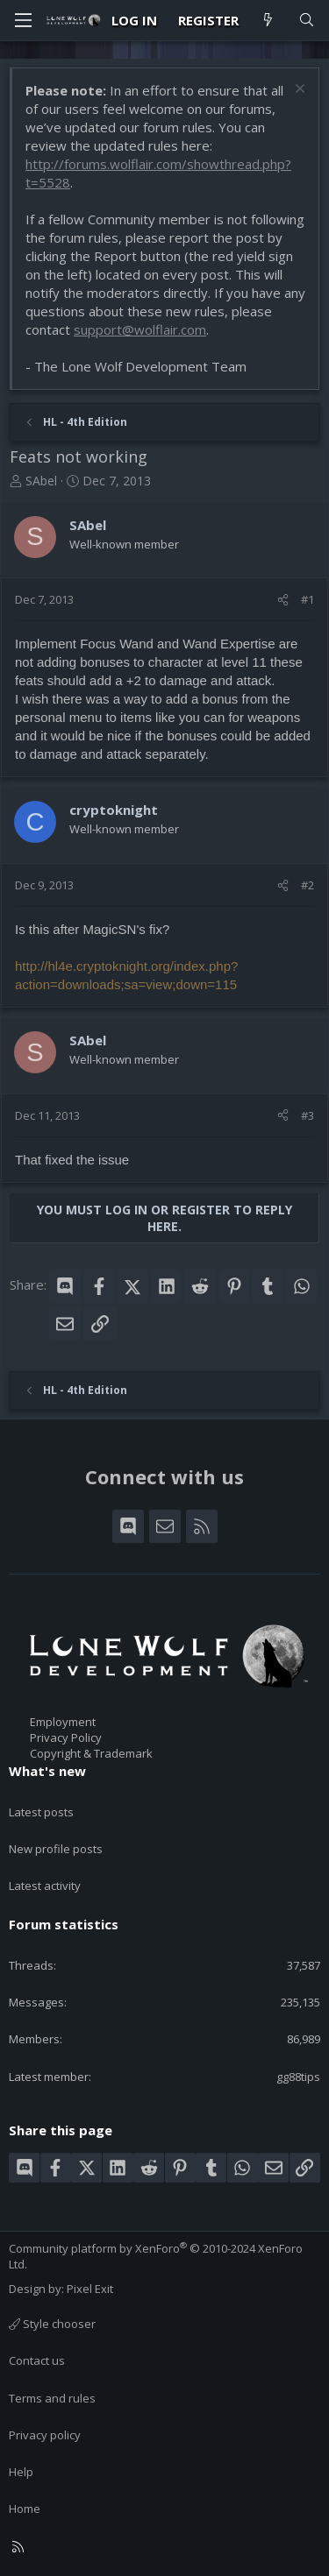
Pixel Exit (90, 2288)
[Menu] (23, 20)
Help (21, 2472)
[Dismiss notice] (297, 90)
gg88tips (298, 2076)
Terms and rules (52, 2398)
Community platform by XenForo (156, 2256)
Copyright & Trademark (91, 1753)
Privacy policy (45, 2435)
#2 (307, 885)
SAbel (41, 480)
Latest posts (41, 1812)
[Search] (306, 21)
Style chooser (52, 2324)
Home (24, 2508)
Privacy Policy (66, 1737)
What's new (47, 1771)
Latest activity (45, 1885)
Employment (63, 1722)
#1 (307, 599)
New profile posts (56, 1849)
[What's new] (268, 21)
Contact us (37, 2360)
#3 (307, 1115)
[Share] (283, 599)
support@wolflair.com (140, 329)
